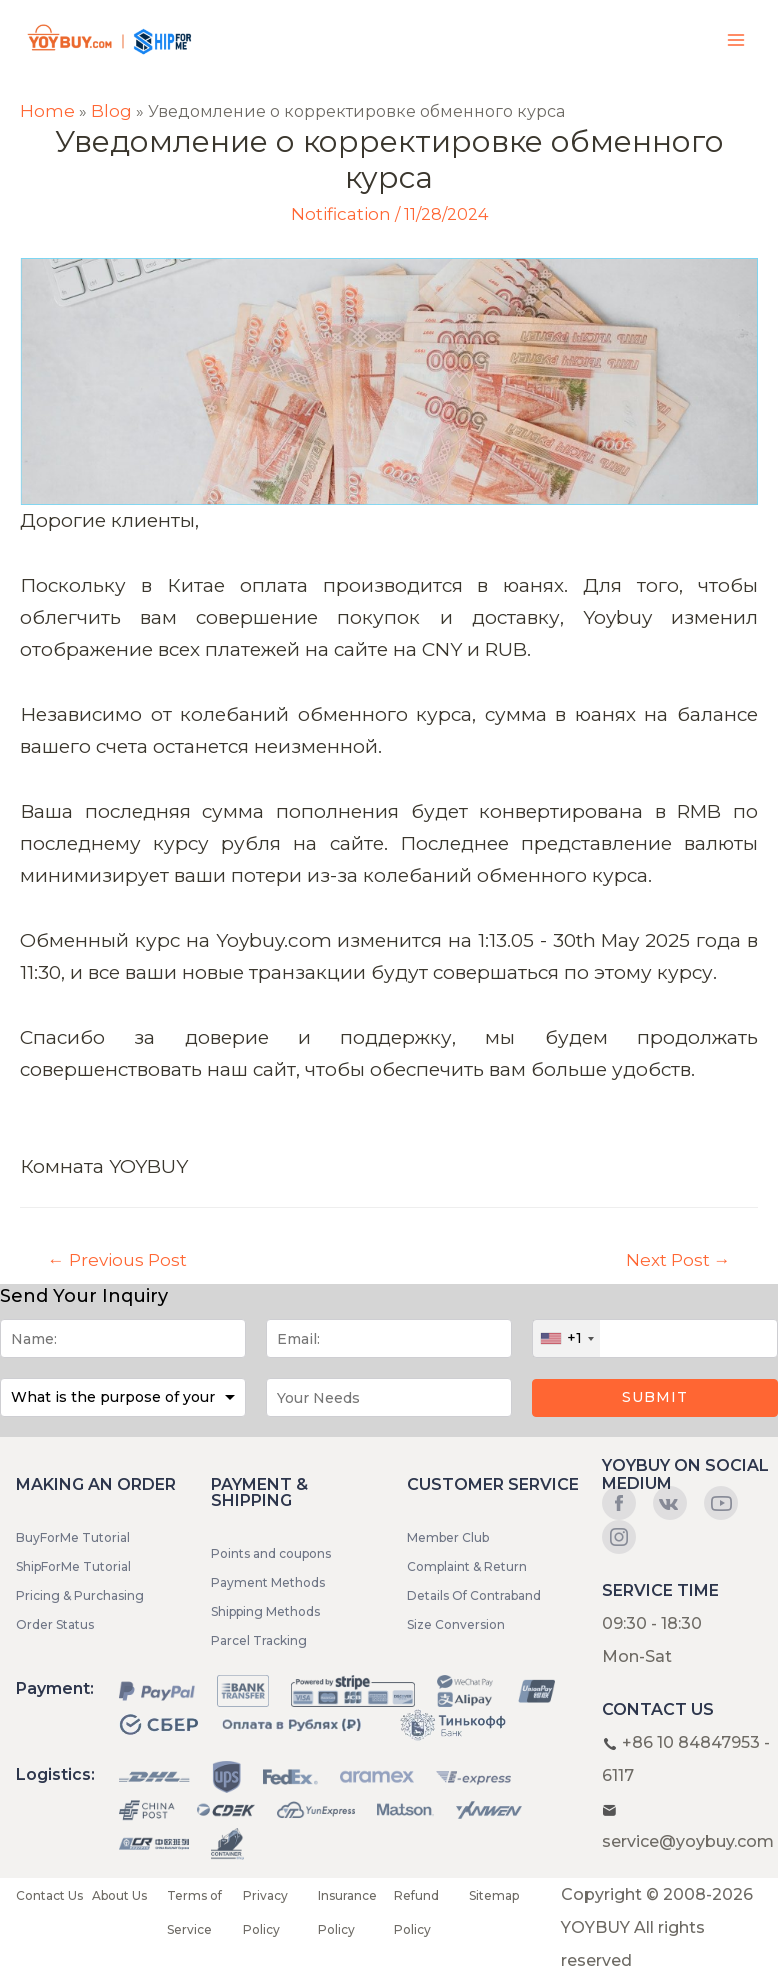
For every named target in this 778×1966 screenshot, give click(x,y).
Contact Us (49, 1895)
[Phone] (655, 1338)
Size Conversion (456, 1624)
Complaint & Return (467, 1566)
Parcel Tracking (259, 1640)
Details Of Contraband (474, 1595)
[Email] (389, 1338)
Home (47, 111)
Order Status (55, 1624)
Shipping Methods (265, 1611)
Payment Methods (268, 1582)
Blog (111, 111)
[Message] (389, 1397)
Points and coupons (271, 1553)
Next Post (678, 1260)
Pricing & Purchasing (80, 1595)
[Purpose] (123, 1397)
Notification (341, 214)
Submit (655, 1397)
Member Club (448, 1537)
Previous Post (117, 1260)
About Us (119, 1895)
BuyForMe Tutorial (73, 1537)
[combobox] (566, 1338)
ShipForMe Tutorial (73, 1566)
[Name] (123, 1338)
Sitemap (494, 1895)
